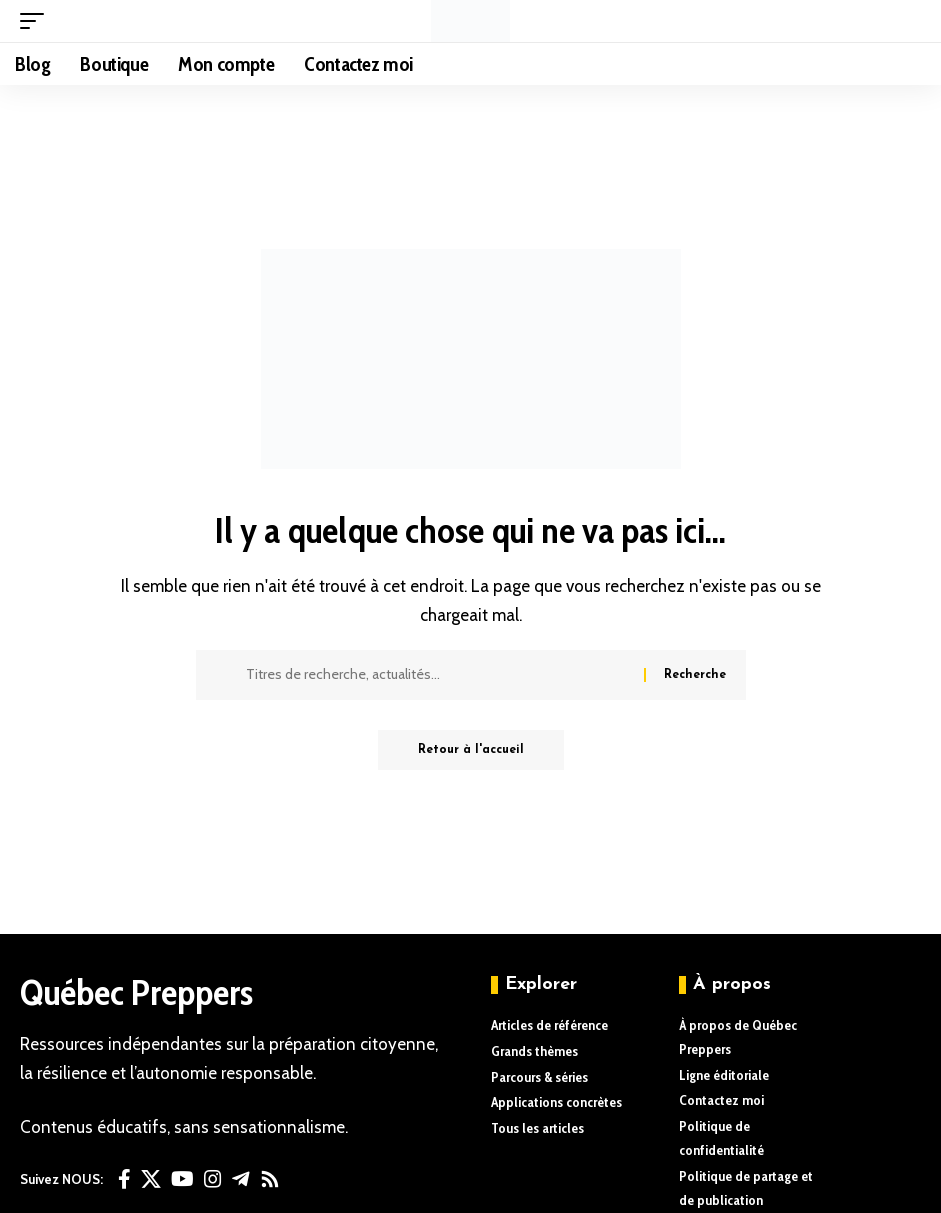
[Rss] (270, 1179)
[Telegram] (241, 1179)
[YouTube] (182, 1179)
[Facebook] (124, 1179)
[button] (37, 21)
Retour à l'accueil (471, 750)
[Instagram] (213, 1179)
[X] (151, 1179)
